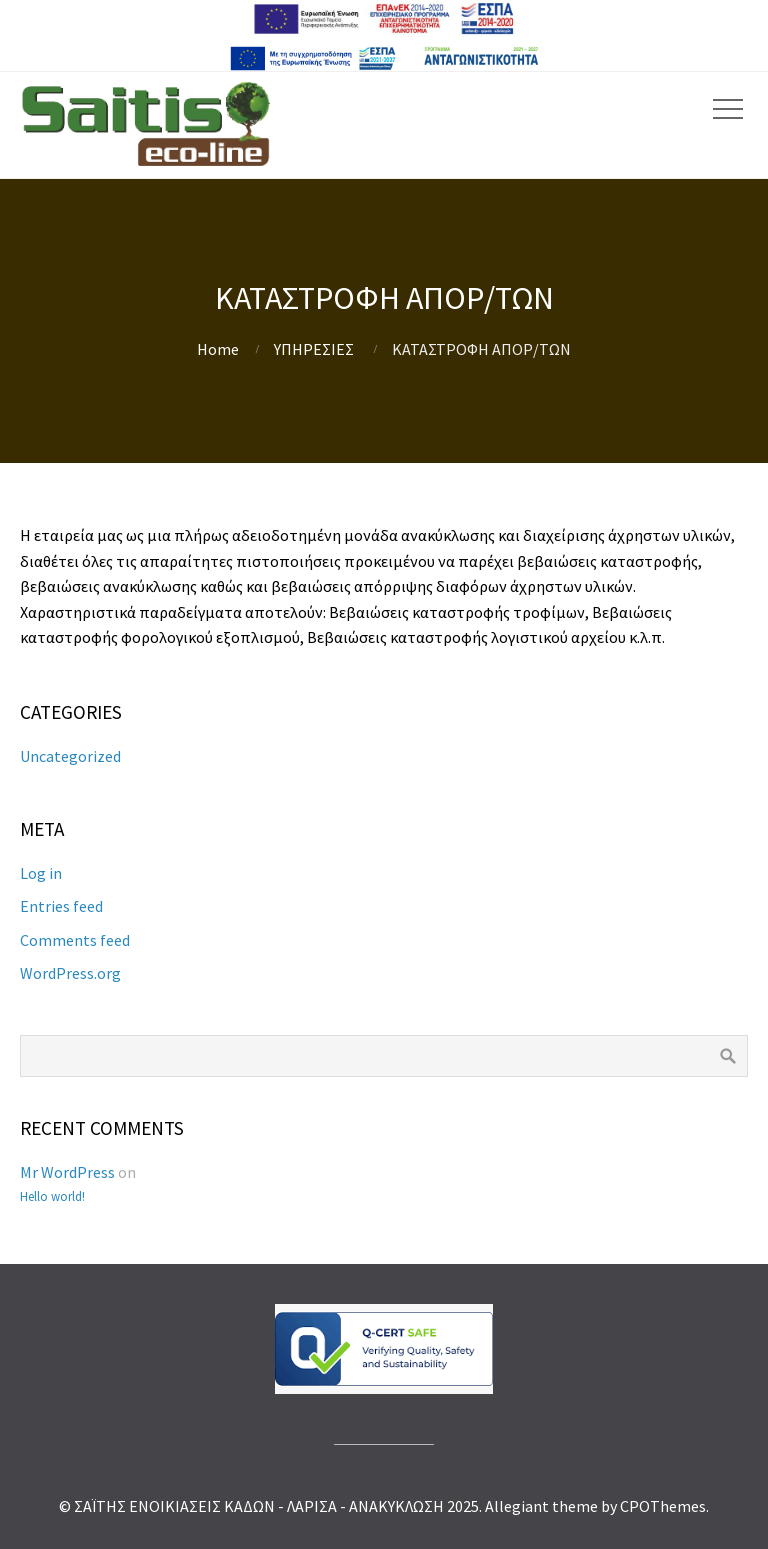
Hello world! (52, 1196)
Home (218, 349)
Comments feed (75, 940)
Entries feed (61, 906)
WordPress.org (70, 973)
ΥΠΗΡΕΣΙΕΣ (314, 349)
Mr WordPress (67, 1172)
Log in (41, 873)
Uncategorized (70, 756)
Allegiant (517, 1506)
